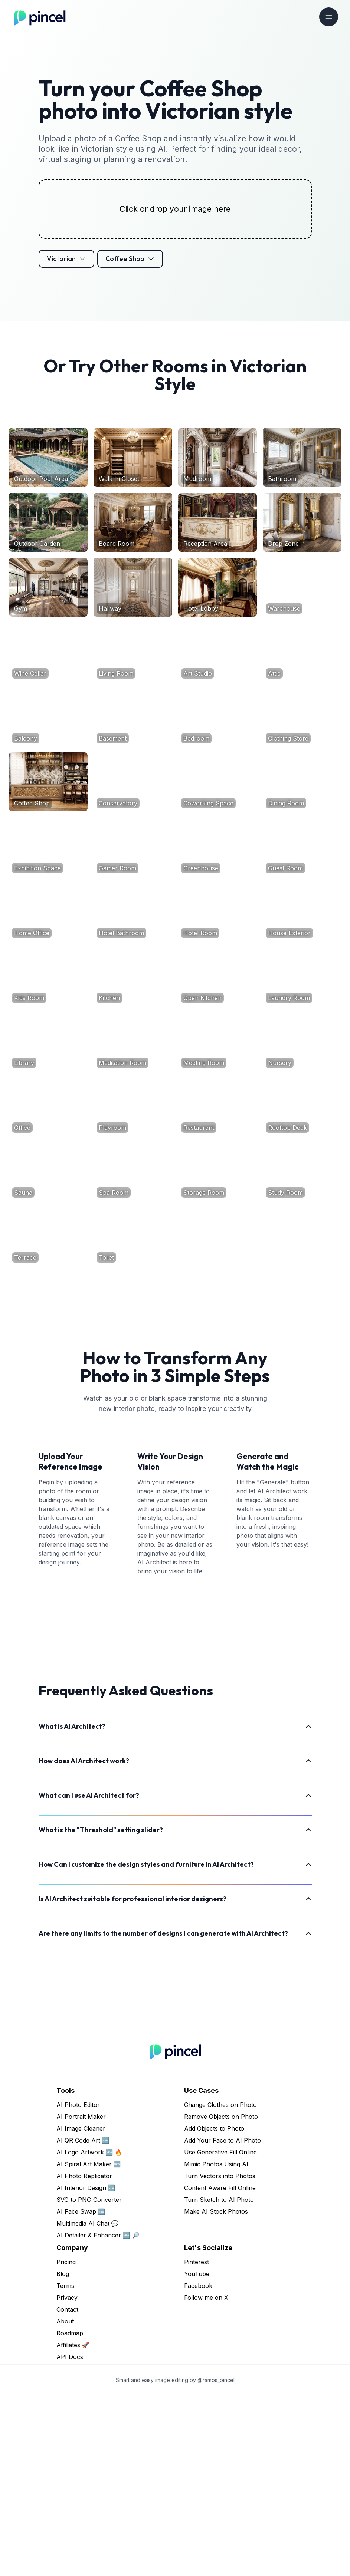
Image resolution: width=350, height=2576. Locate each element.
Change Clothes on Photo (220, 2285)
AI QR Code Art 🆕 (82, 2320)
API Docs (69, 2537)
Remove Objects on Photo (221, 2296)
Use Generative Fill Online (220, 2332)
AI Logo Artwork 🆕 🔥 (89, 2332)
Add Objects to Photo (214, 2308)
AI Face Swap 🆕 (80, 2391)
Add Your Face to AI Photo (222, 2320)
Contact (67, 2489)
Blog (62, 2454)
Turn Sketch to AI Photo (219, 2380)
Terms (65, 2466)
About (65, 2501)
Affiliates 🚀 (72, 2525)
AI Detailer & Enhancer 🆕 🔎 (98, 2415)
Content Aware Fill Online (220, 2368)
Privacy (67, 2477)
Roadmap (69, 2513)
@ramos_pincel (216, 2560)
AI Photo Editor (78, 2285)
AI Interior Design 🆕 (85, 2368)
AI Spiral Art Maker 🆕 (88, 2344)
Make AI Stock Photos (216, 2391)
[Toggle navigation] (328, 16)
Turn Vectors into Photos (219, 2356)
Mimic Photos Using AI (216, 2344)
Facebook (198, 2466)
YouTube (196, 2454)
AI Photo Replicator (84, 2356)
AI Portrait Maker (81, 2296)
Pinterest (196, 2442)
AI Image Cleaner (80, 2308)
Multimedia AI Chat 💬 (87, 2403)
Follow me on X (206, 2477)
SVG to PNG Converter (89, 2380)
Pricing (66, 2442)
